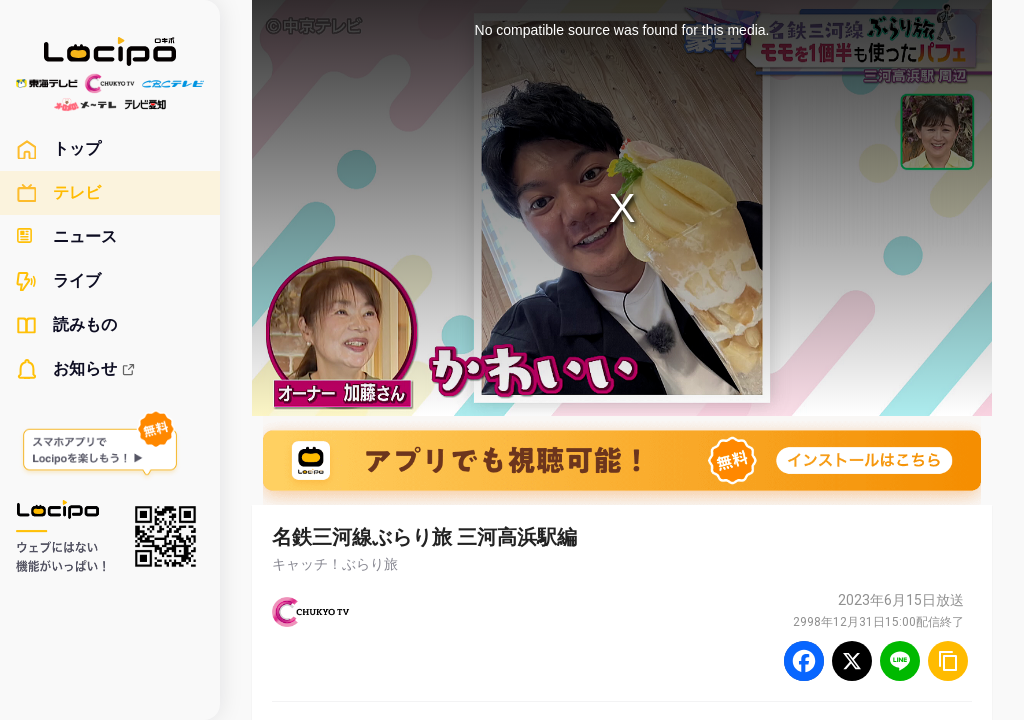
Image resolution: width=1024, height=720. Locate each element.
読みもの (66, 325)
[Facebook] (804, 661)
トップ (58, 149)
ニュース (66, 237)
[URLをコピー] (948, 661)
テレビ (58, 193)
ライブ (58, 281)
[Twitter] (852, 661)
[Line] (900, 661)
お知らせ (76, 369)
